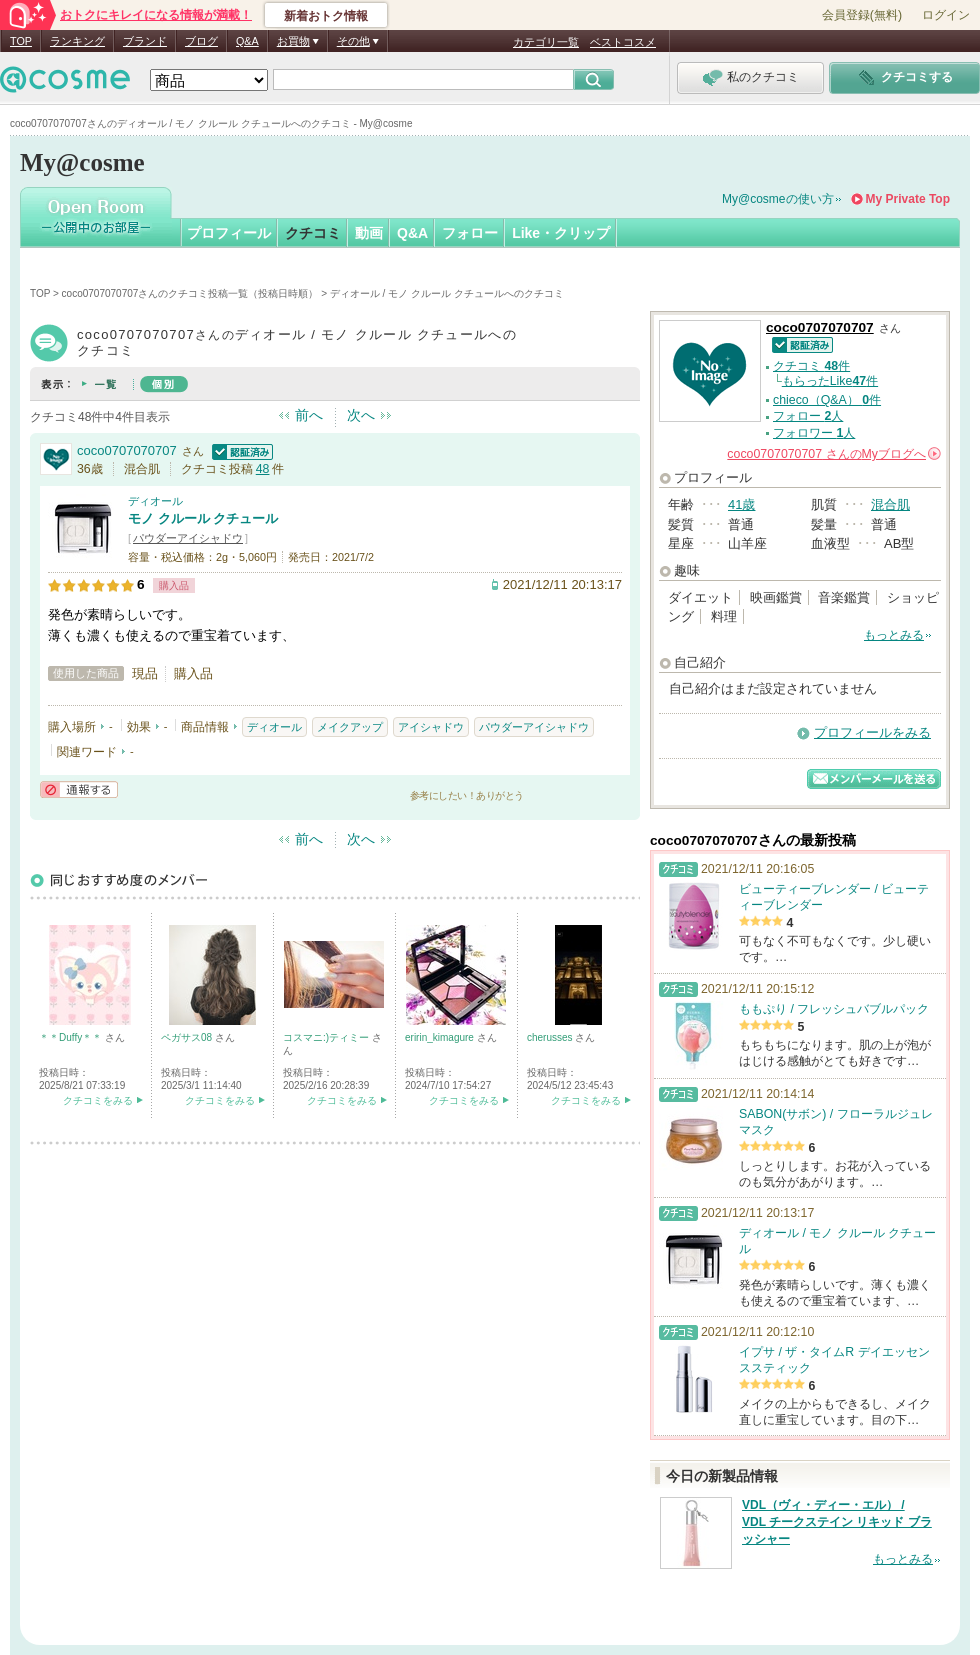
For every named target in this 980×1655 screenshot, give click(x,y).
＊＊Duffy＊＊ (72, 1037)
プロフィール (229, 233)
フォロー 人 (808, 416)
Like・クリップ (561, 233)
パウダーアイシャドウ (188, 538)
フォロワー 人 (814, 433)
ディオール (155, 501)
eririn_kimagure (441, 1037)
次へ (361, 415)
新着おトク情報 (326, 16)
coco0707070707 (127, 450)
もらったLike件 (830, 381)
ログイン (946, 15)
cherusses (551, 1037)
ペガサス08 (188, 1037)
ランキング (77, 41)
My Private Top (908, 199)
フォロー (470, 233)
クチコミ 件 (811, 366)
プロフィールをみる (872, 732)
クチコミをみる (98, 1100)
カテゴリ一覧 (546, 42)
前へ (309, 415)
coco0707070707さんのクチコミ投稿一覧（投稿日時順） (190, 293)
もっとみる (894, 635)
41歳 (741, 504)
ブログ (201, 41)
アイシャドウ (431, 727)
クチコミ (313, 233)
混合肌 (890, 504)
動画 (369, 233)
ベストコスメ (623, 42)
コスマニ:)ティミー (327, 1037)
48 (263, 469)
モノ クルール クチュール (203, 518)
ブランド (145, 41)
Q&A (247, 41)
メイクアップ (350, 727)
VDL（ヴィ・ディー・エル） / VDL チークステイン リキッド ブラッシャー (837, 1522)
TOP (21, 41)
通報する (79, 789)
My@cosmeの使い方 (778, 199)
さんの (834, 454)
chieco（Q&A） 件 (827, 400)
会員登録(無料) (862, 15)
